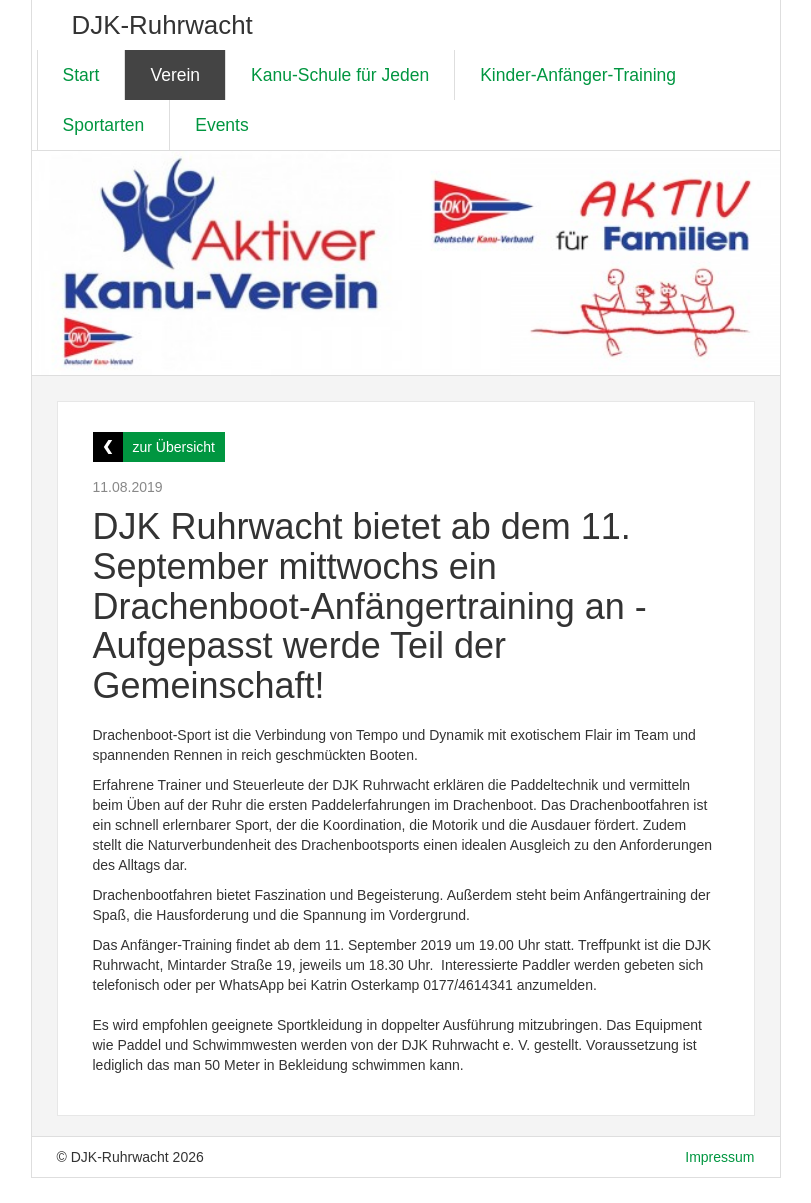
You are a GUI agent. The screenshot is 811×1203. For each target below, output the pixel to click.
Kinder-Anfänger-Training (578, 75)
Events (222, 125)
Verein (175, 75)
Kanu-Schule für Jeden (340, 75)
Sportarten (104, 125)
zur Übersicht (174, 447)
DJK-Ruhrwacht (162, 25)
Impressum (719, 1157)
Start (81, 75)
